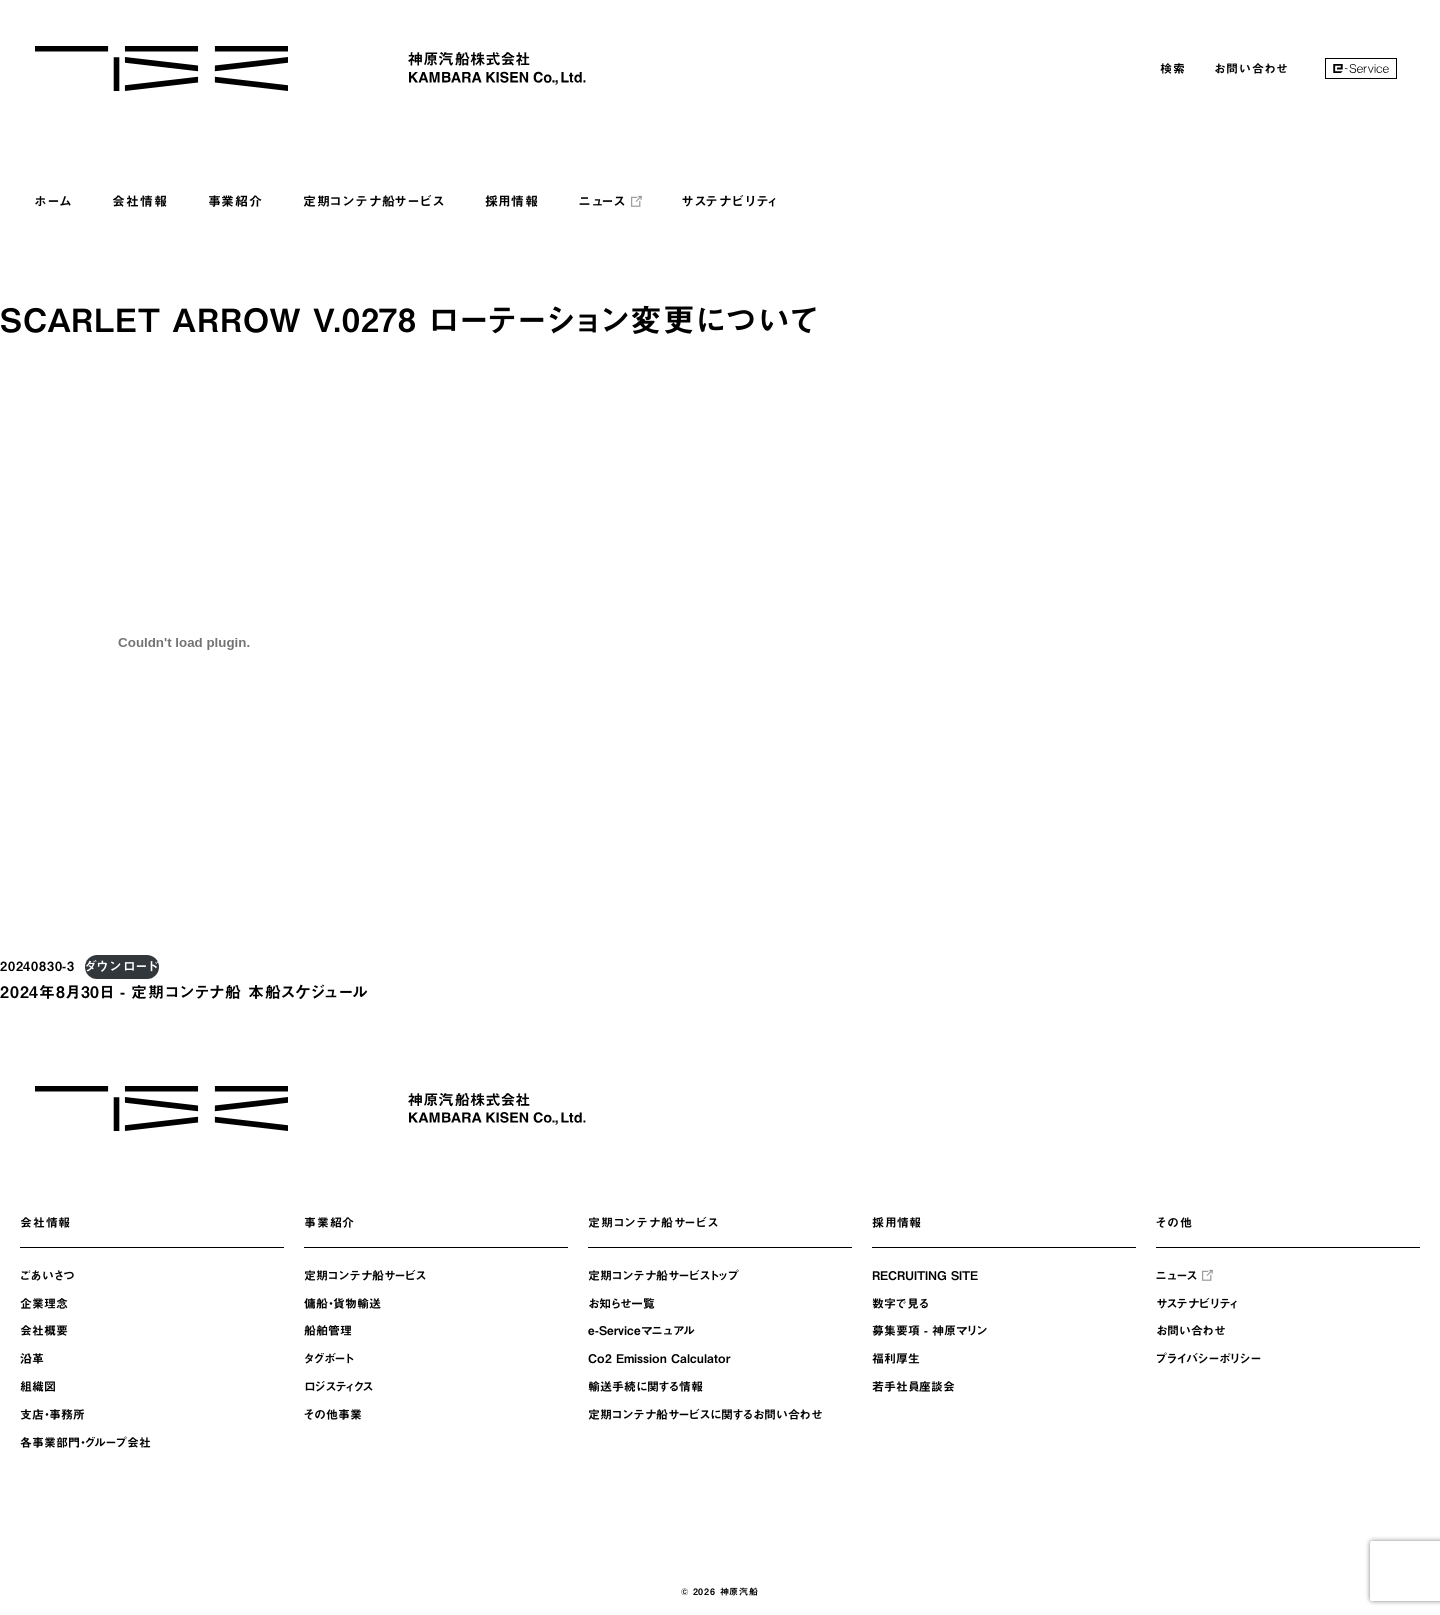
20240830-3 (37, 966)
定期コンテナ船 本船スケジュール (249, 992)
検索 (1173, 68)
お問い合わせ (1251, 68)
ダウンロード (122, 966)
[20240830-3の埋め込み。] (184, 642)
